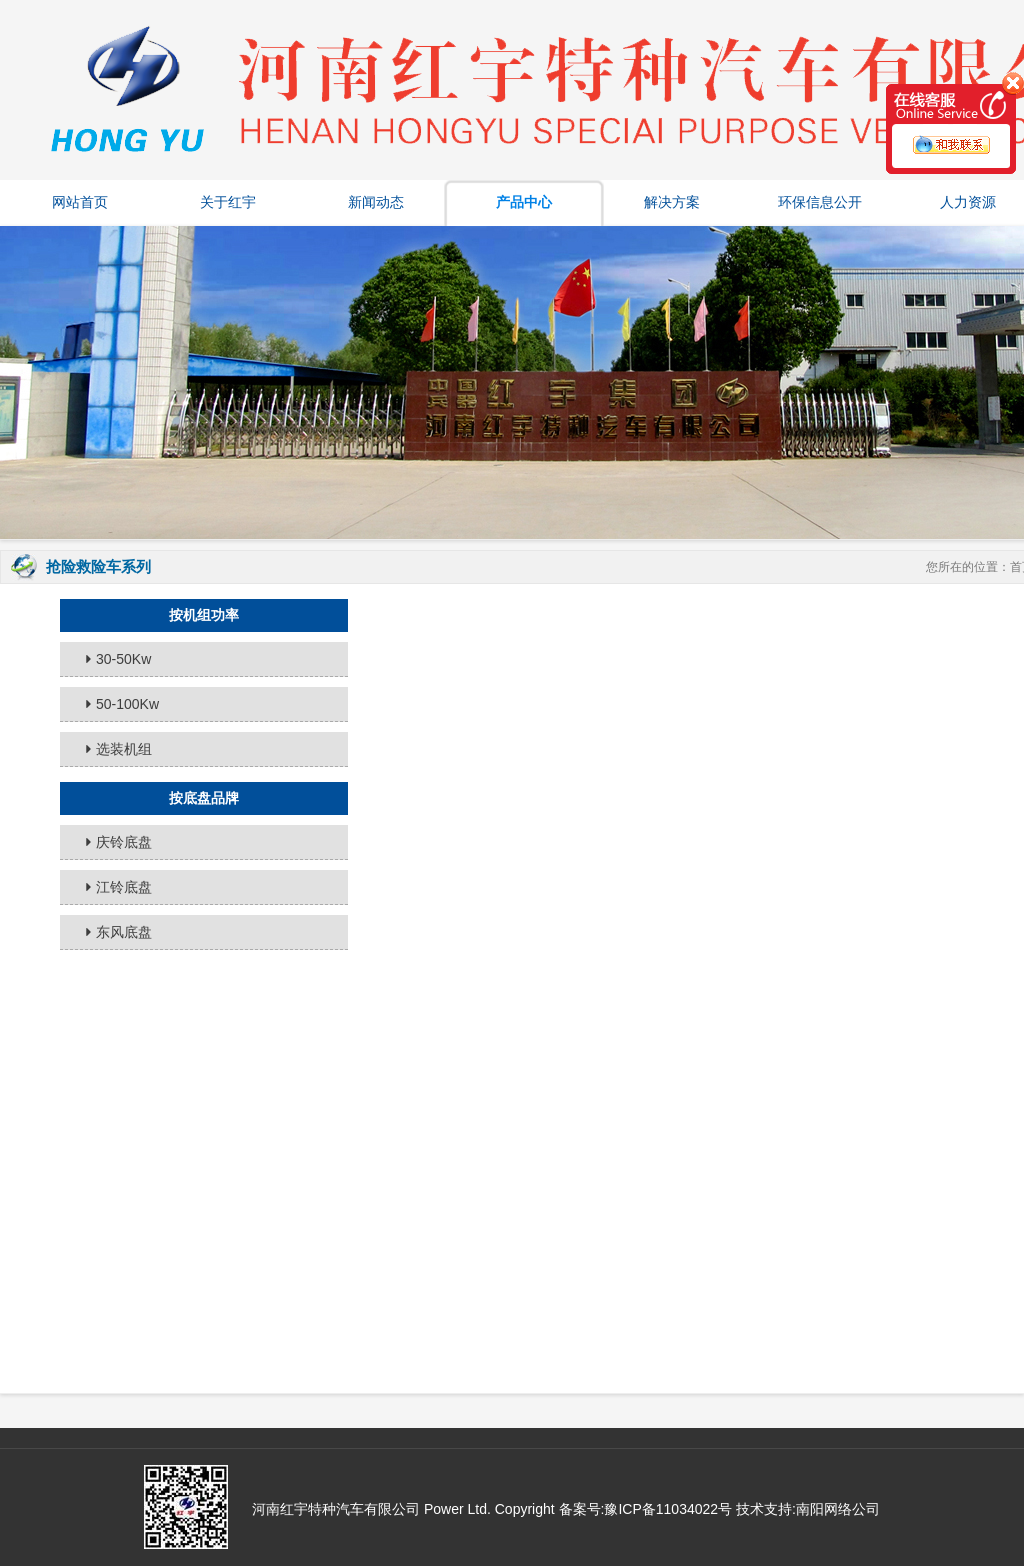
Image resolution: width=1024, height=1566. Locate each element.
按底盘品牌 (204, 798)
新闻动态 (376, 202)
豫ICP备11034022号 (668, 1509)
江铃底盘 (124, 887)
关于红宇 (228, 202)
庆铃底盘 (124, 842)
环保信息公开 (820, 202)
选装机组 (124, 749)
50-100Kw (127, 704)
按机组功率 (204, 615)
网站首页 (80, 202)
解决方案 (672, 202)
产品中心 (524, 202)
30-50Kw (123, 659)
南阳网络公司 (838, 1509)
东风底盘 (124, 932)
